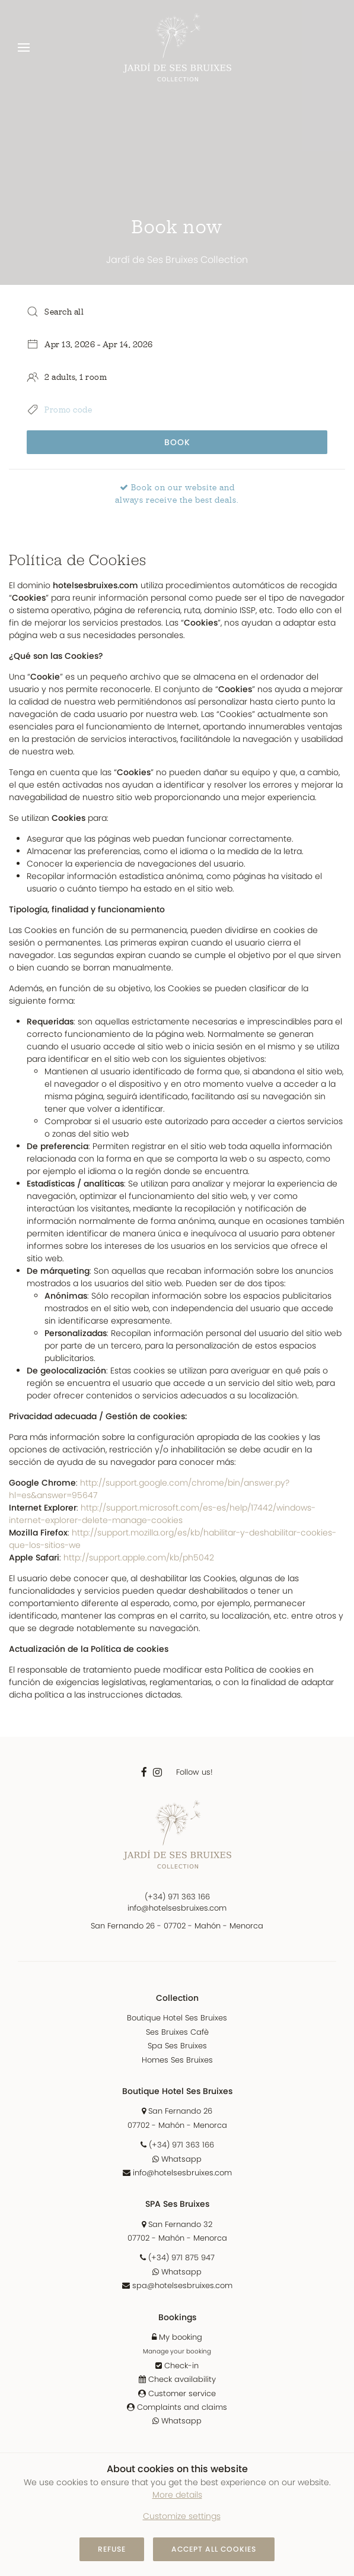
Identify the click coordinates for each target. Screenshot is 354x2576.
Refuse (112, 2549)
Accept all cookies (213, 2549)
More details (177, 2495)
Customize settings (182, 2516)
